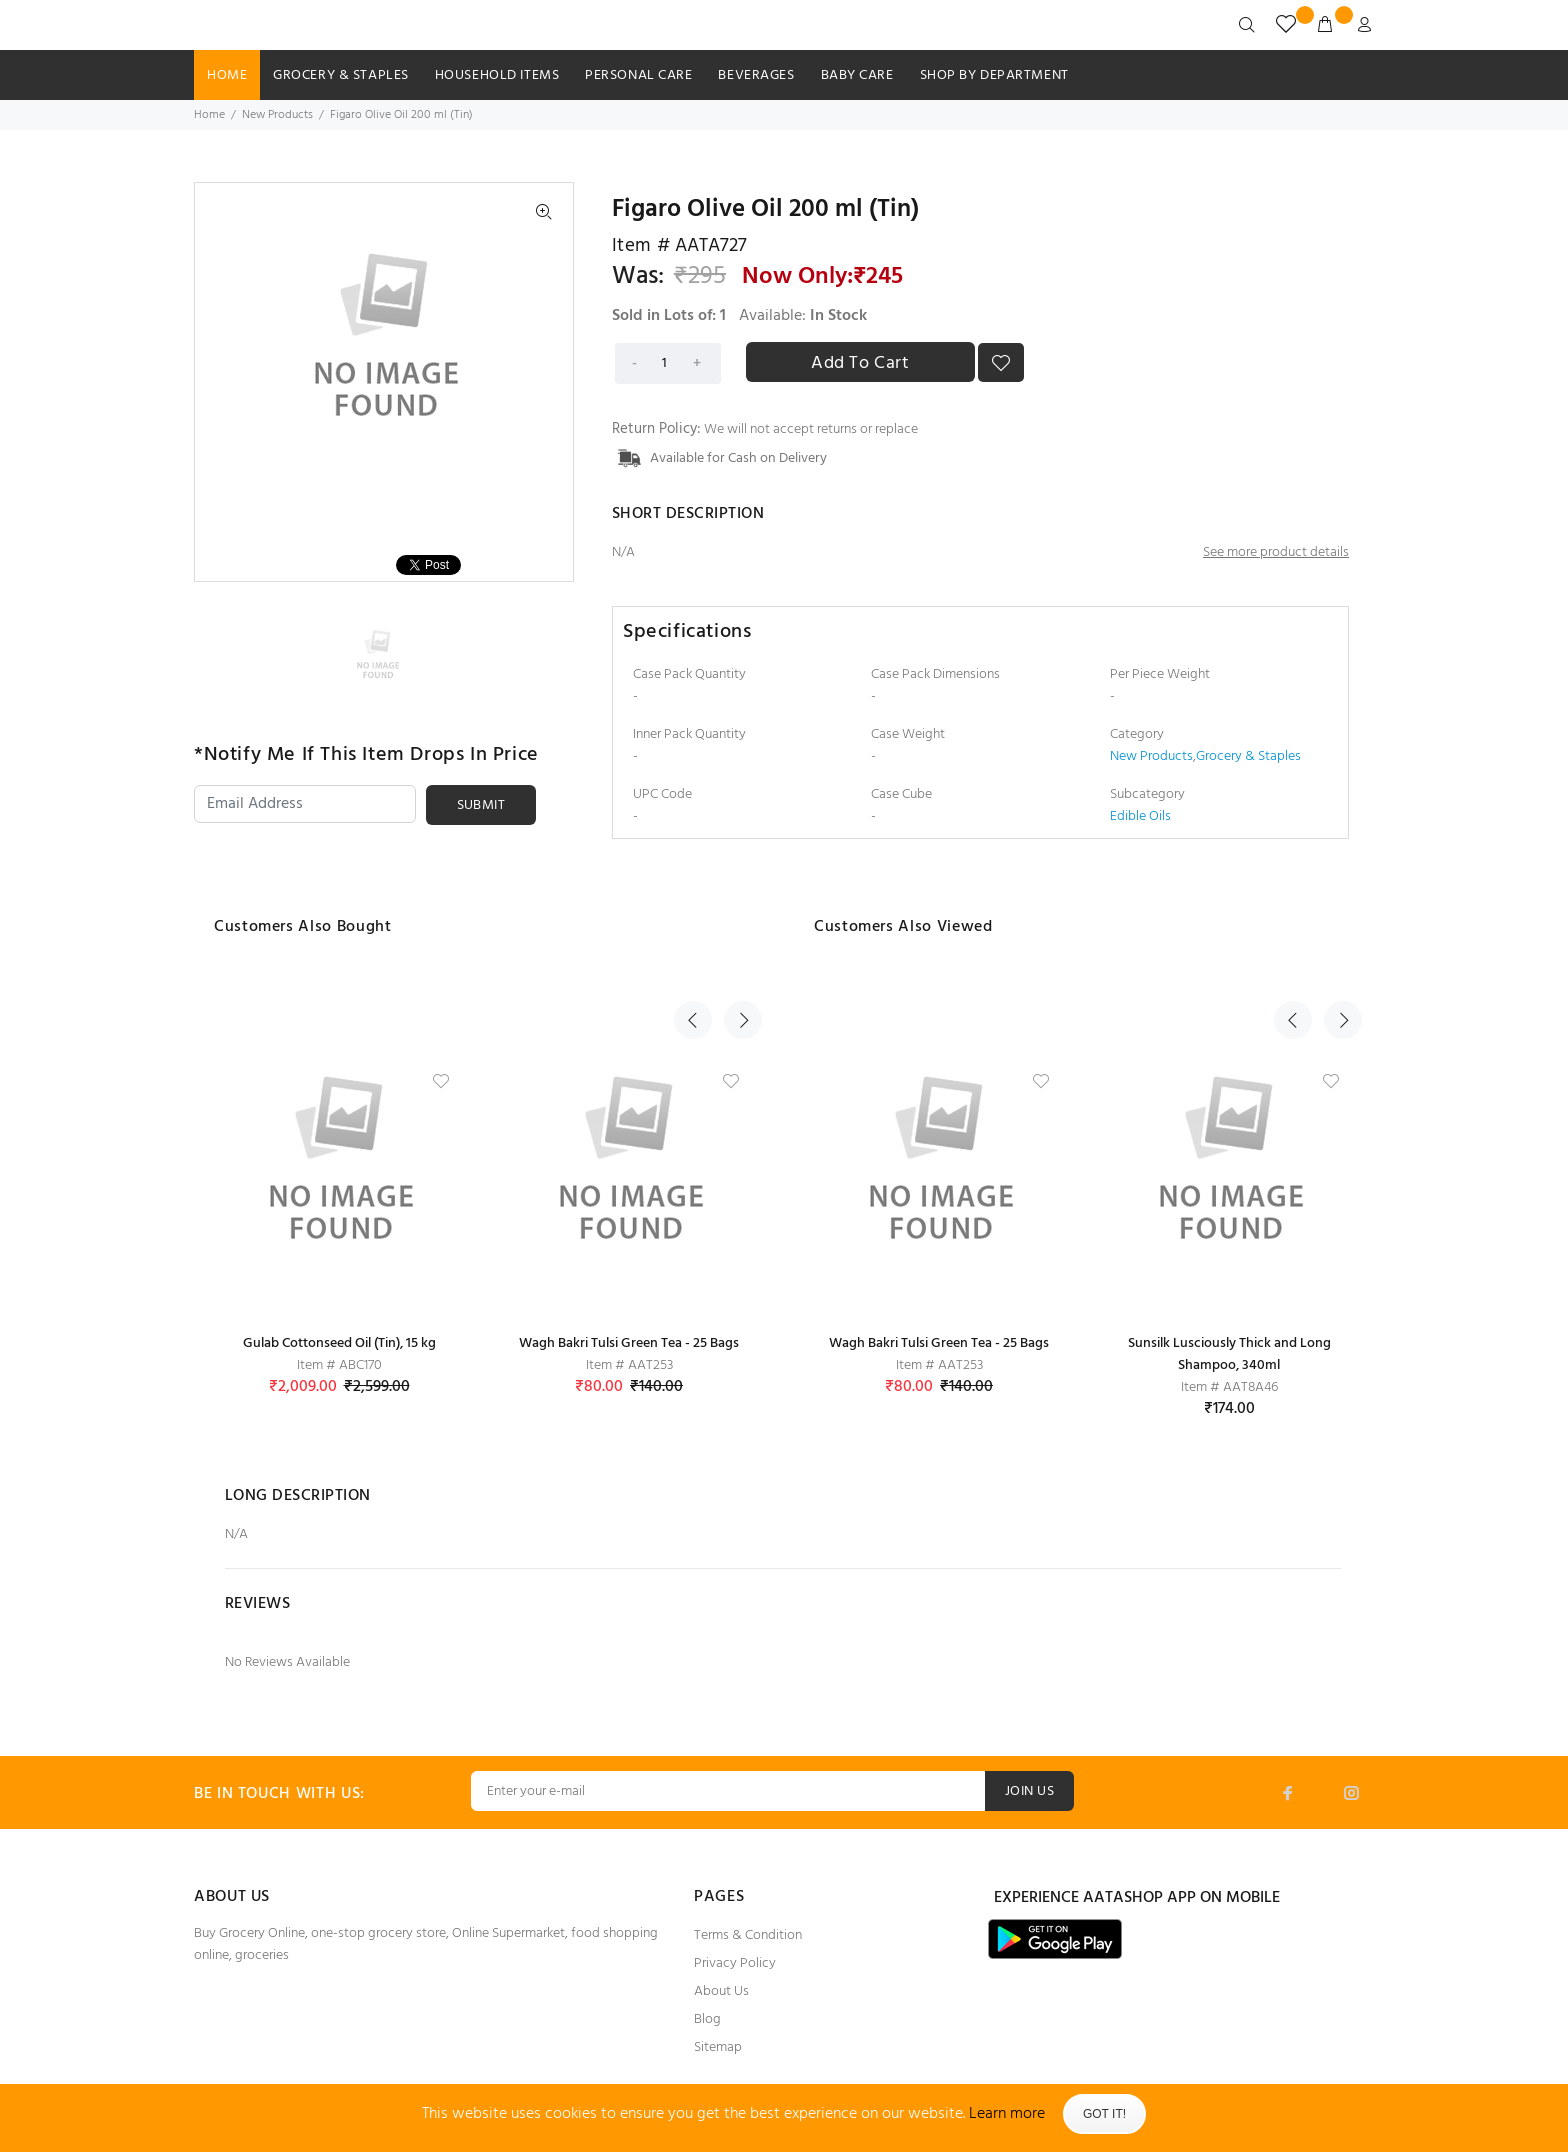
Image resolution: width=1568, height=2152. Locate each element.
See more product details (1276, 552)
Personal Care (638, 75)
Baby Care (857, 75)
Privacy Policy (735, 1963)
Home (209, 115)
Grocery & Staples (341, 75)
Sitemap (718, 2047)
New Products (277, 115)
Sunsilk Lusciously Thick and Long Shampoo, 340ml (1229, 1354)
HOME (227, 75)
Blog (707, 2019)
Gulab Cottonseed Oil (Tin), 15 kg (339, 1343)
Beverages (756, 75)
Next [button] (737, 924)
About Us (721, 1991)
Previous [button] (693, 924)
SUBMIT (481, 805)
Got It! (1104, 2114)
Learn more (1007, 2114)
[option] (382, 653)
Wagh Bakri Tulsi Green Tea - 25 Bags (629, 1343)
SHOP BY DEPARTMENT (994, 75)
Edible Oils (1140, 816)
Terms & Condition (748, 1935)
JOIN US (1029, 1791)
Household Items (497, 75)
